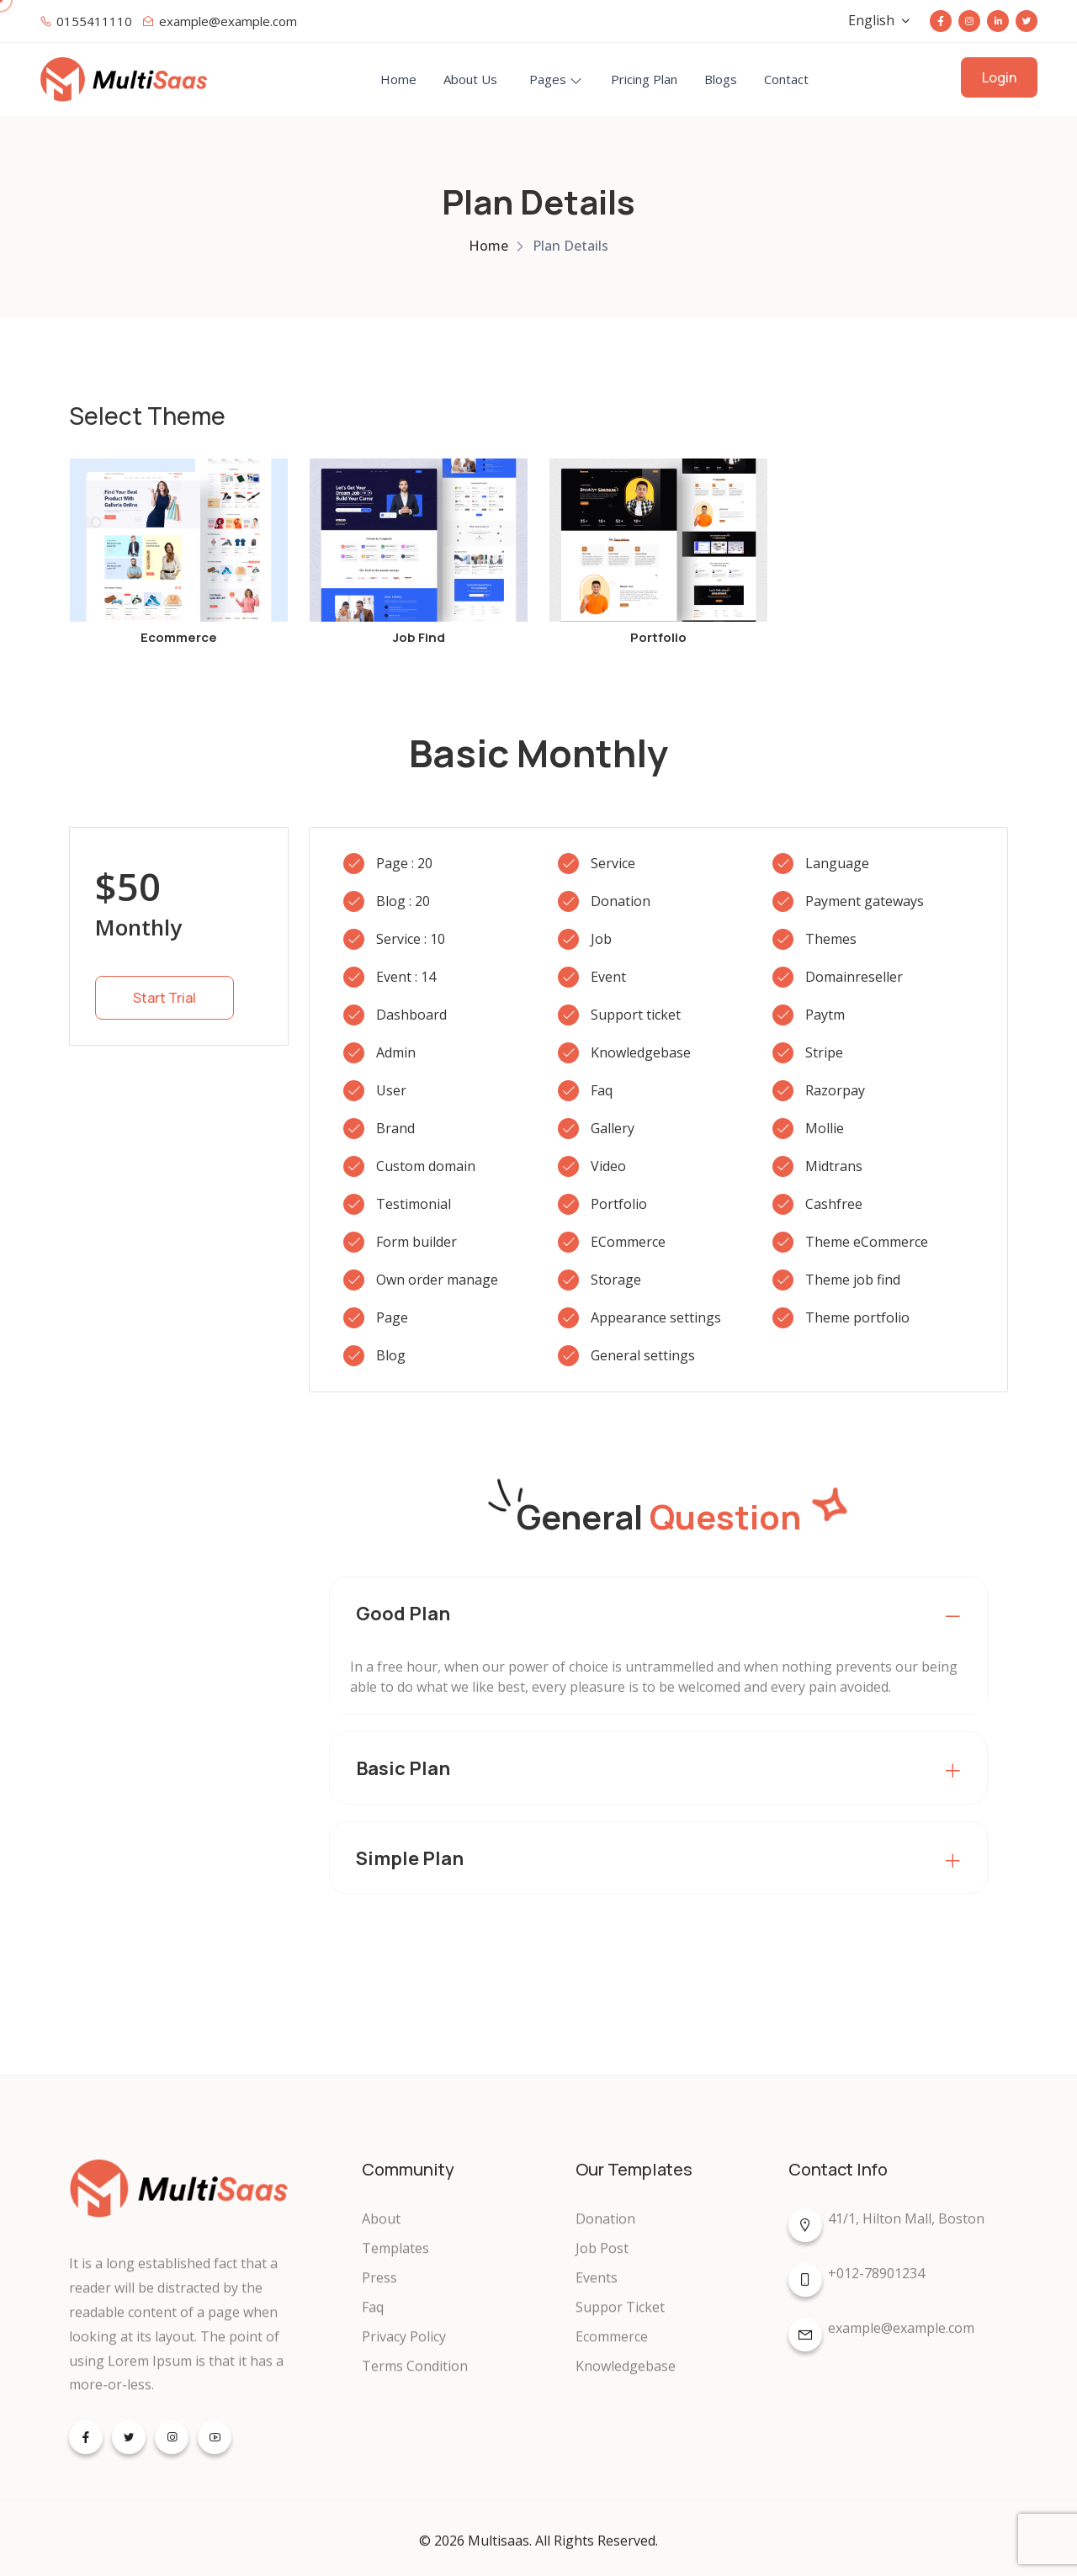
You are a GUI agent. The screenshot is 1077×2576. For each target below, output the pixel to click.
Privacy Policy (404, 2349)
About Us (470, 79)
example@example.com (881, 2344)
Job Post (602, 2261)
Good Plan (403, 1613)
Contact (786, 79)
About (381, 2232)
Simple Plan (410, 1858)
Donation (605, 2232)
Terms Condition (415, 2379)
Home (398, 79)
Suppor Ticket (620, 2320)
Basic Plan (403, 1768)
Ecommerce (612, 2349)
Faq (373, 2320)
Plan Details (570, 245)
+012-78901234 (856, 2289)
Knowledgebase (626, 2379)
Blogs (720, 79)
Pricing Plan (644, 79)
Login (999, 77)
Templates (395, 2261)
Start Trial (164, 998)
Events (597, 2291)
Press (379, 2291)
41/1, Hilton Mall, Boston (886, 2234)
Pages (547, 79)
